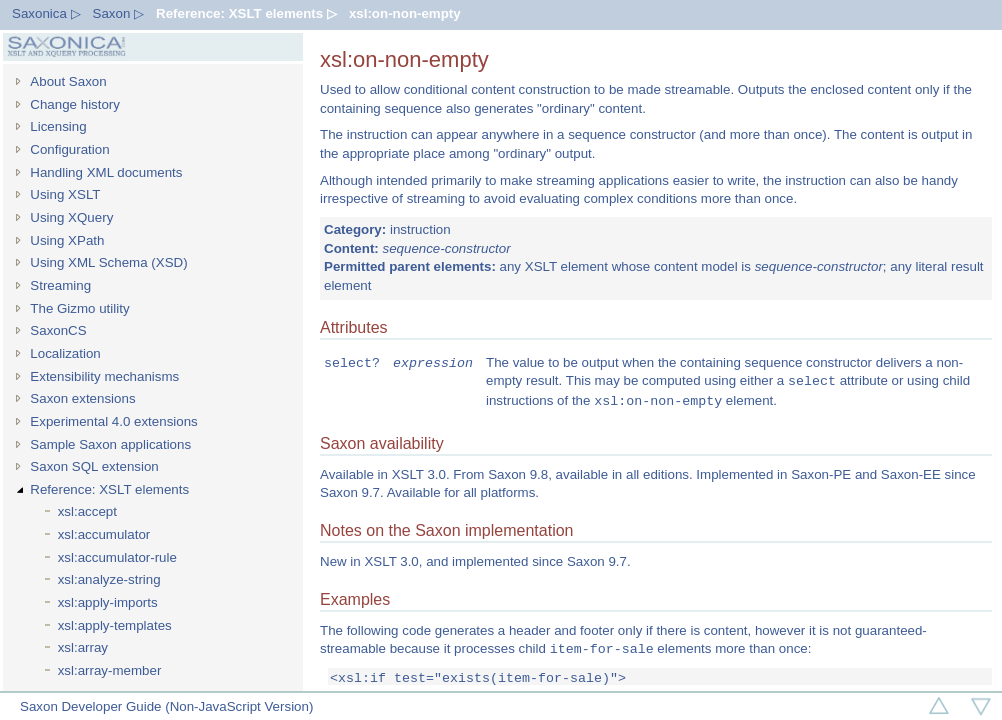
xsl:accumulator (104, 534)
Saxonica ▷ (46, 13)
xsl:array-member (110, 670)
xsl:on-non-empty (405, 13)
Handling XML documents (106, 172)
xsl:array (83, 647)
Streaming (60, 285)
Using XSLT (65, 194)
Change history (75, 104)
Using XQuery (71, 217)
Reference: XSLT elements (109, 489)
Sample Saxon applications (110, 444)
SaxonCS (58, 330)
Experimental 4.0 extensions (113, 421)
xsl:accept (87, 511)
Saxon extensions (82, 398)
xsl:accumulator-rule (117, 557)
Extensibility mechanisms (104, 376)
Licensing (58, 126)
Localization (65, 353)
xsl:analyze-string (109, 579)
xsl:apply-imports (108, 602)
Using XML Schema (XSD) (108, 262)
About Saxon (68, 81)
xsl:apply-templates (115, 625)
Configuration (69, 149)
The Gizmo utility (79, 308)
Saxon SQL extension (94, 466)
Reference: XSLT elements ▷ (246, 13)
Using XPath (67, 240)
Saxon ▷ (119, 13)
